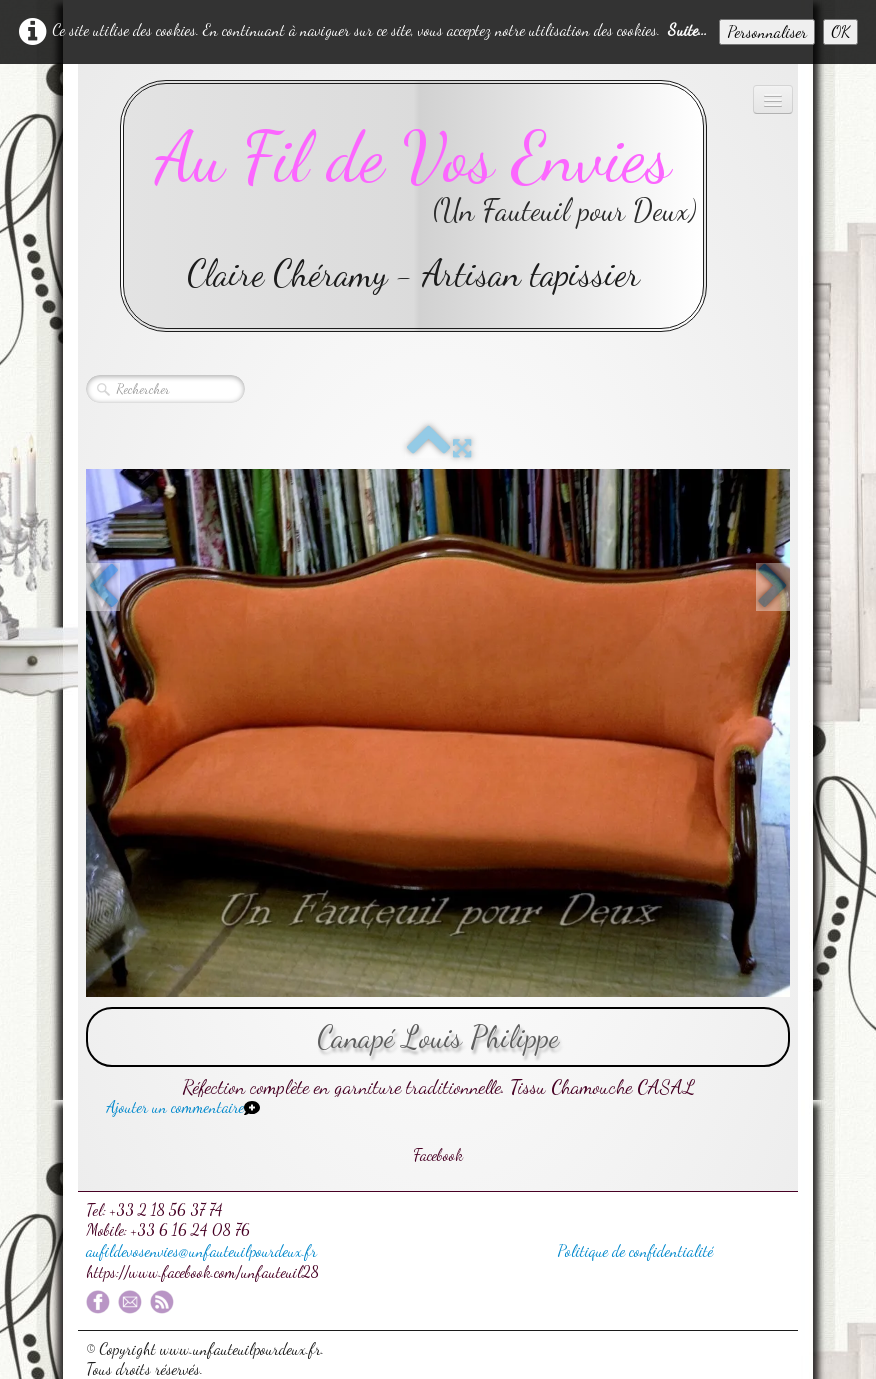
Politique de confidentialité (635, 1250)
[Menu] (773, 99)
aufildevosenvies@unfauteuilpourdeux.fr (201, 1250)
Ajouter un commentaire (175, 1106)
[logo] (413, 206)
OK (840, 31)
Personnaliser (767, 31)
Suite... (687, 29)
